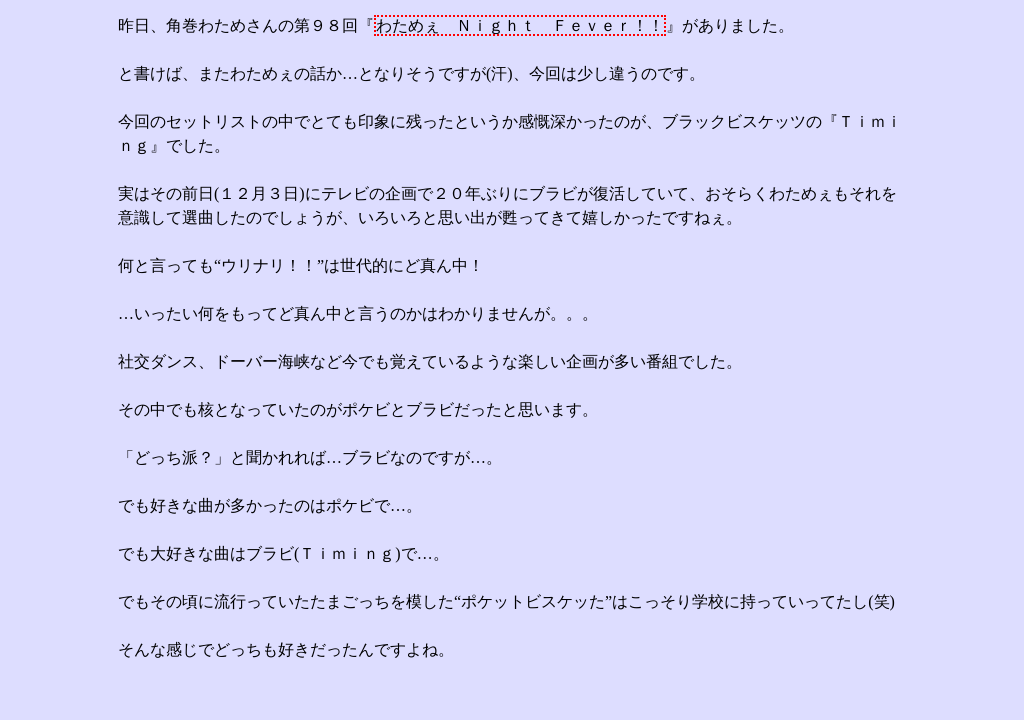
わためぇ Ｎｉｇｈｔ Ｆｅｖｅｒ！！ (520, 25)
